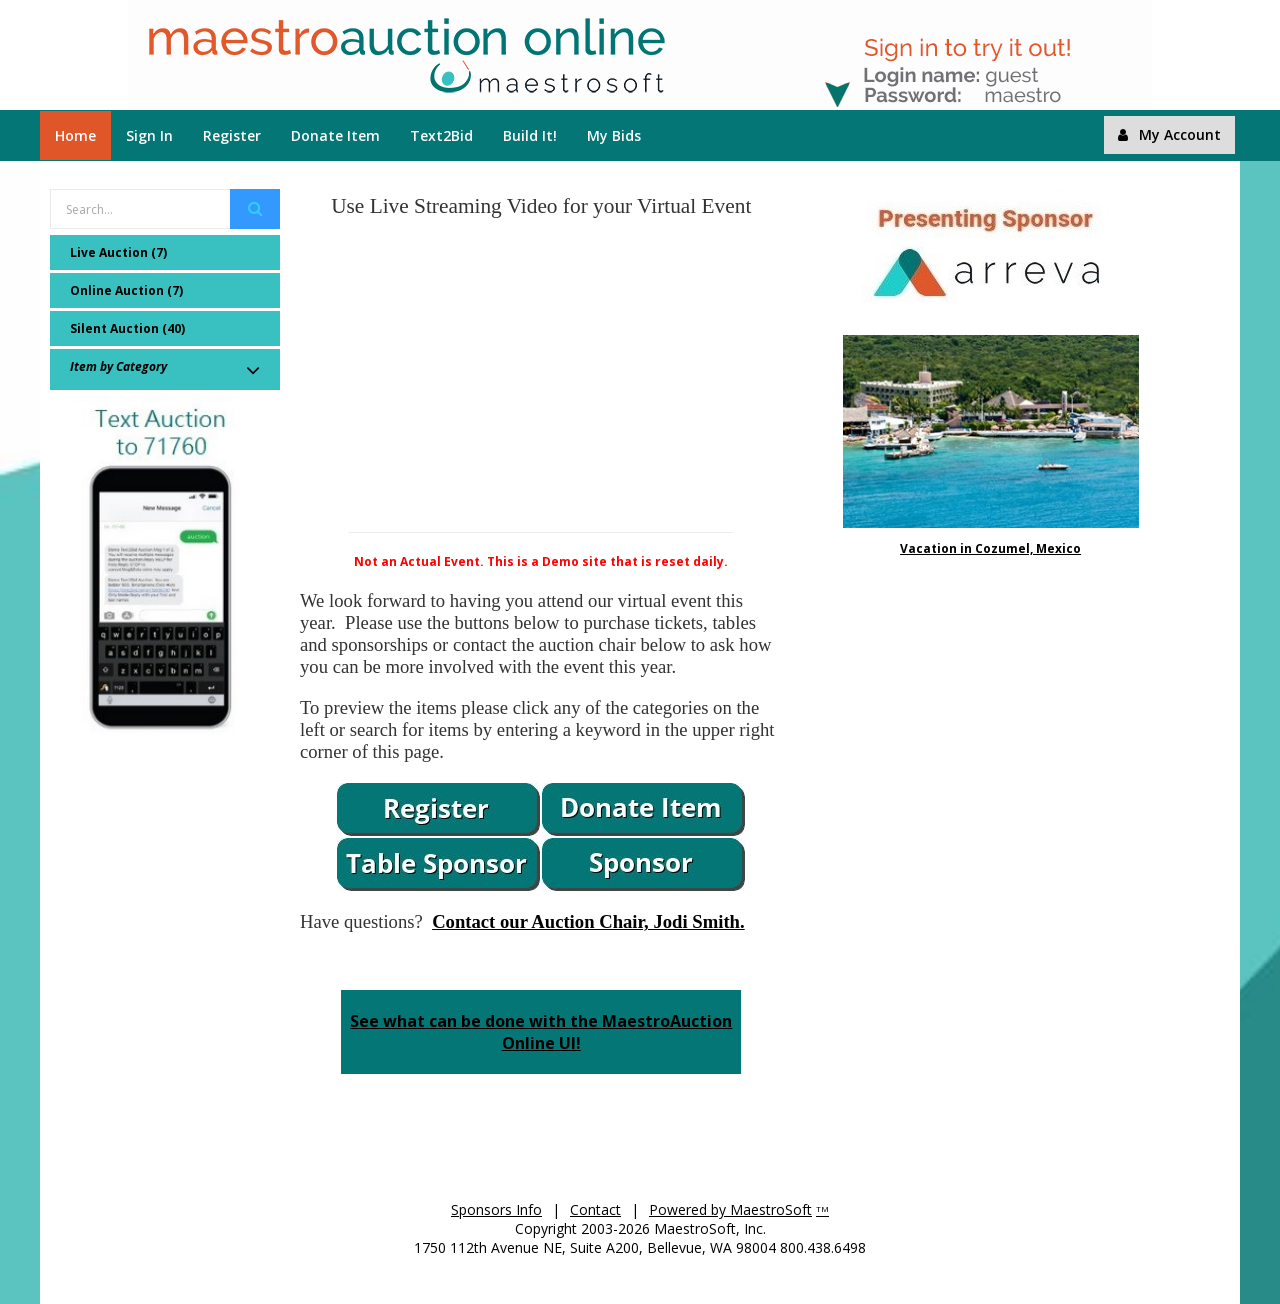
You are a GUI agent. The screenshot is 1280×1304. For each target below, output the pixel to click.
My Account (1169, 134)
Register (232, 135)
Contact (595, 1209)
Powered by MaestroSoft (730, 1209)
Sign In (149, 135)
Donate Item (335, 135)
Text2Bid (441, 135)
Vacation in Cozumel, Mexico (990, 548)
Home (75, 135)
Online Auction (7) (126, 290)
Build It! (530, 135)
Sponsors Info (496, 1209)
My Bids (614, 135)
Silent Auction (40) (127, 328)
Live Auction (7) (118, 252)
